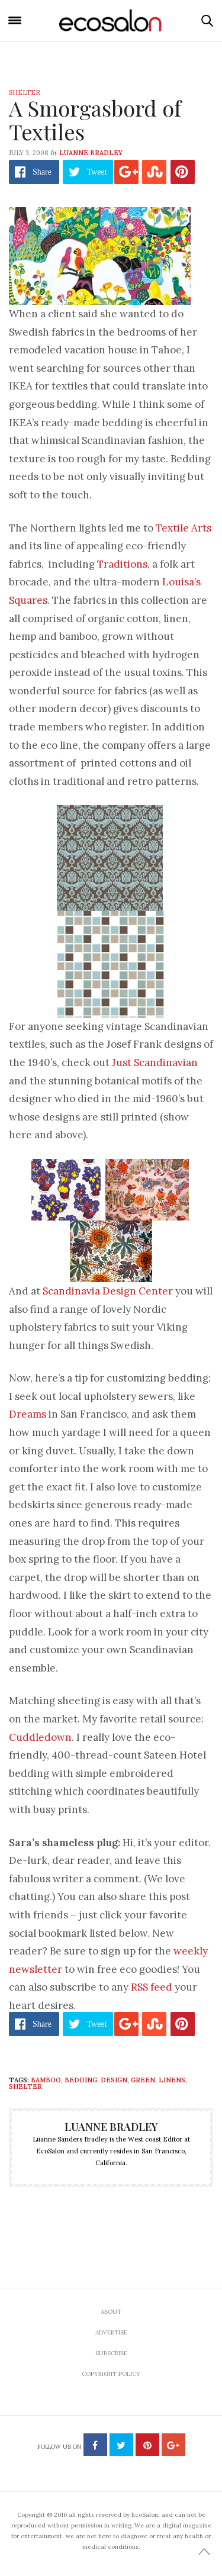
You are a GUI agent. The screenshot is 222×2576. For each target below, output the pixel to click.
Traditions (122, 564)
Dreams (27, 1414)
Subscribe (111, 2353)
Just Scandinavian (155, 1062)
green (143, 2080)
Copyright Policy (111, 2374)
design (114, 2080)
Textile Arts (183, 527)
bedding (81, 2080)
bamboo (46, 2080)
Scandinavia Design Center (108, 1290)
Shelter (24, 92)
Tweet (96, 172)
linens (172, 2080)
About (111, 2312)
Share (42, 172)
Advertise (111, 2332)
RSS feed (151, 1987)
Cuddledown (40, 1737)
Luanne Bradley (91, 153)
